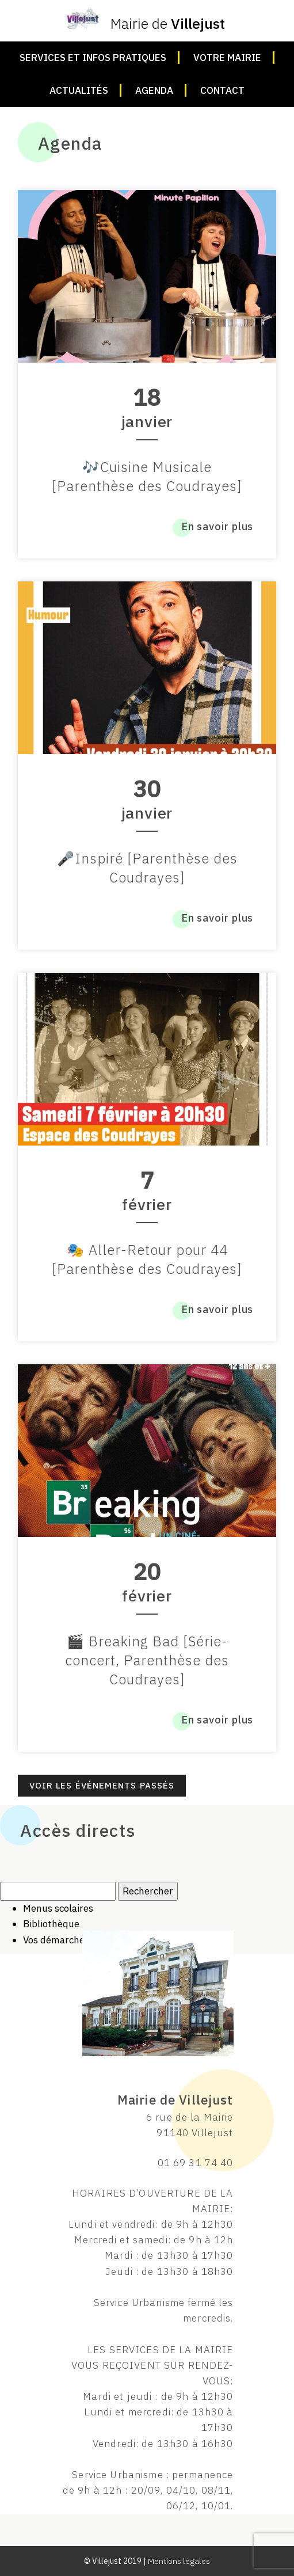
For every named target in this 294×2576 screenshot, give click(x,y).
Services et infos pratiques (93, 57)
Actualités (78, 90)
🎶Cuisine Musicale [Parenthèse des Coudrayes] (147, 476)
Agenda (154, 90)
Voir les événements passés (102, 1785)
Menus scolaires (58, 1908)
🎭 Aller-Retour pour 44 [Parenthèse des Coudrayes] (147, 1259)
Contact (222, 90)
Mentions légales (179, 2561)
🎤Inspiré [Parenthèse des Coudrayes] (147, 867)
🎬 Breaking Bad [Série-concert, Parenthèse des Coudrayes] (147, 1660)
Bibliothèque (51, 1923)
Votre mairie (227, 57)
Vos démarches (56, 1940)
